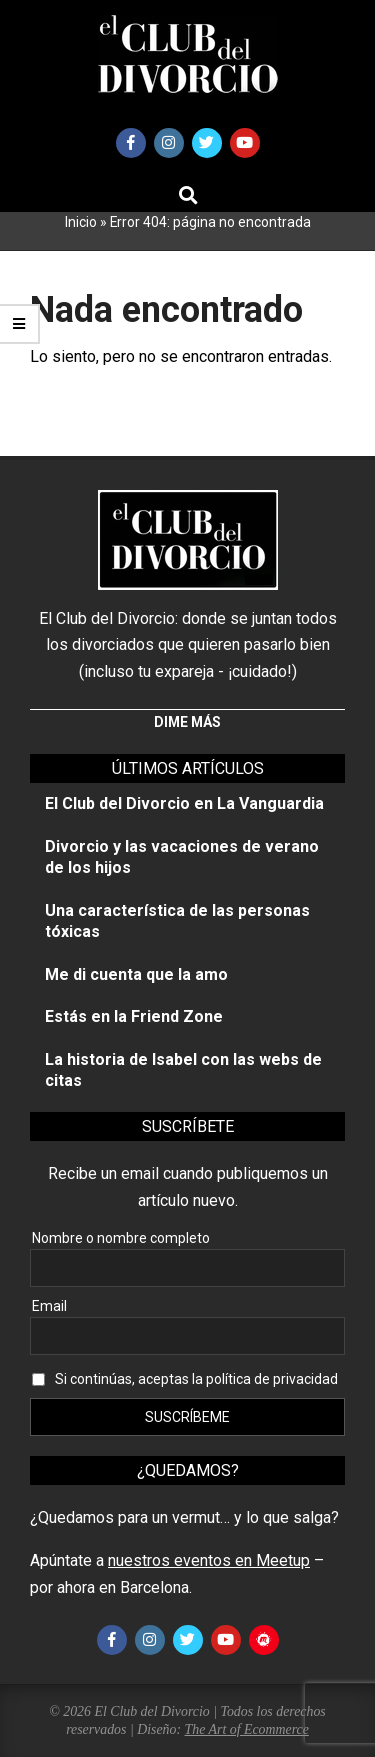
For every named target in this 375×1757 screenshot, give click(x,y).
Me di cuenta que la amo (136, 974)
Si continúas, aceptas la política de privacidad (196, 1379)
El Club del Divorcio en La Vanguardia (184, 803)
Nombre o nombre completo (121, 1238)
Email (49, 1306)
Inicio (81, 222)
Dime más (187, 722)
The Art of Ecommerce (247, 1729)
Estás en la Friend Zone (134, 1016)
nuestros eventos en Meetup (209, 1560)
